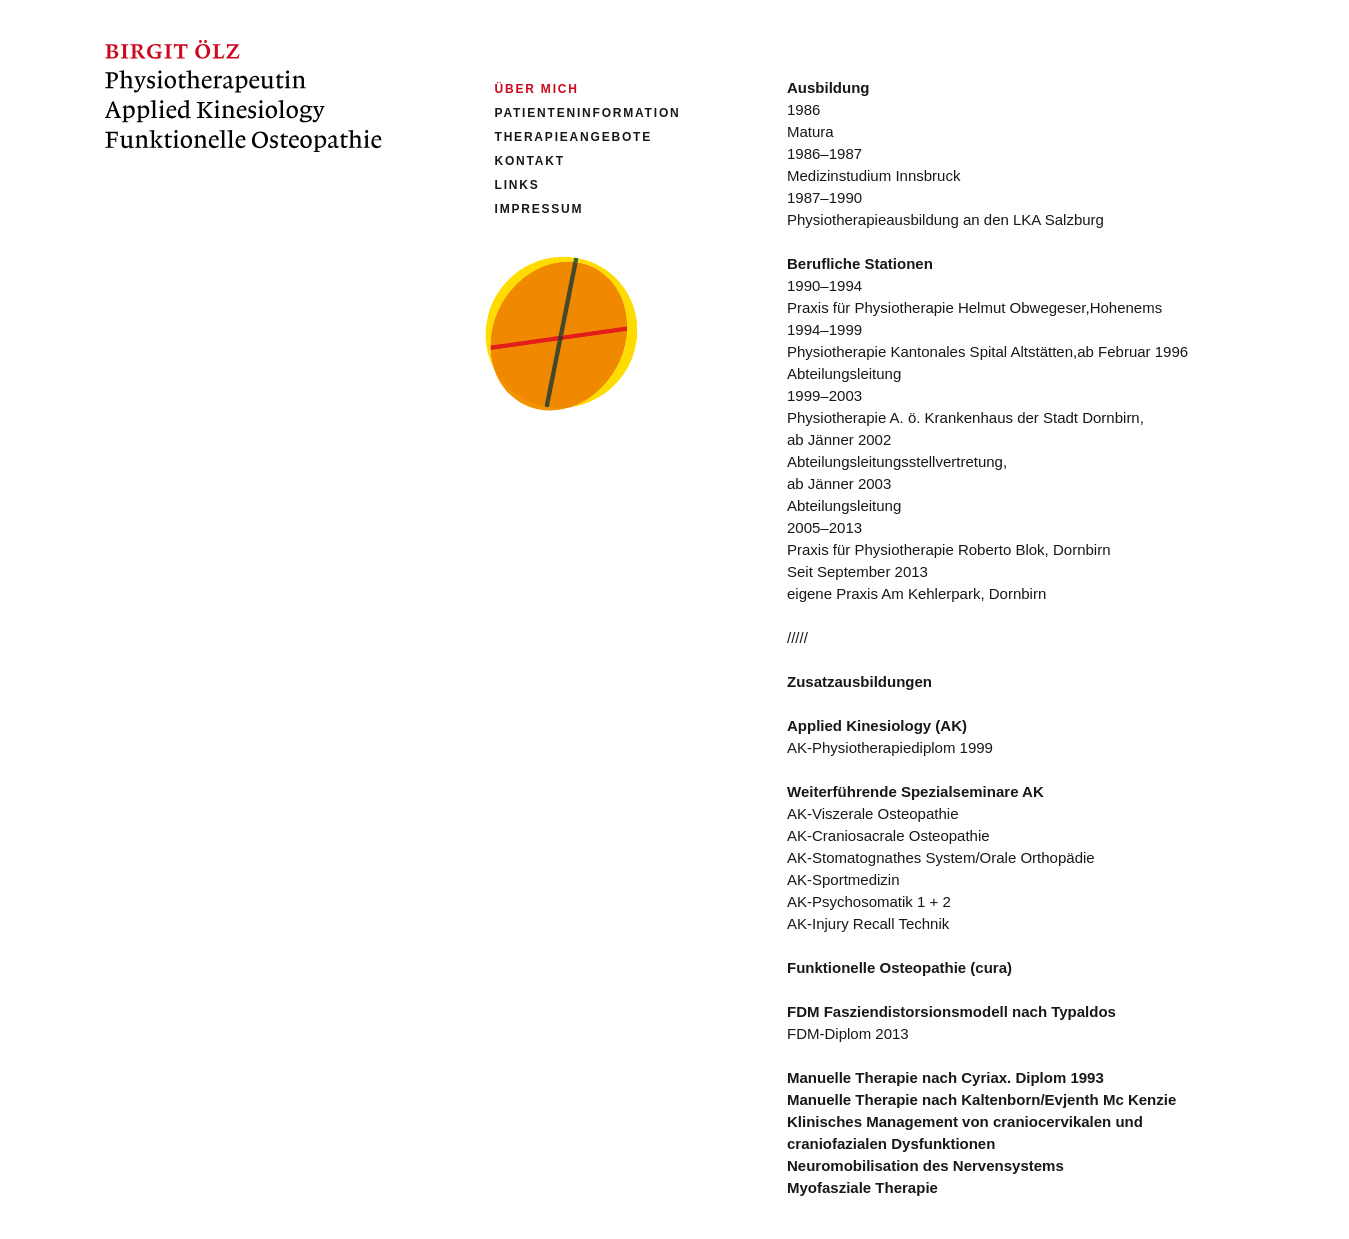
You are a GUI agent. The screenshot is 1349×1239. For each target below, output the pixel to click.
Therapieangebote (573, 137)
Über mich (537, 89)
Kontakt (530, 161)
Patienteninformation (588, 113)
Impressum (539, 209)
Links (517, 185)
